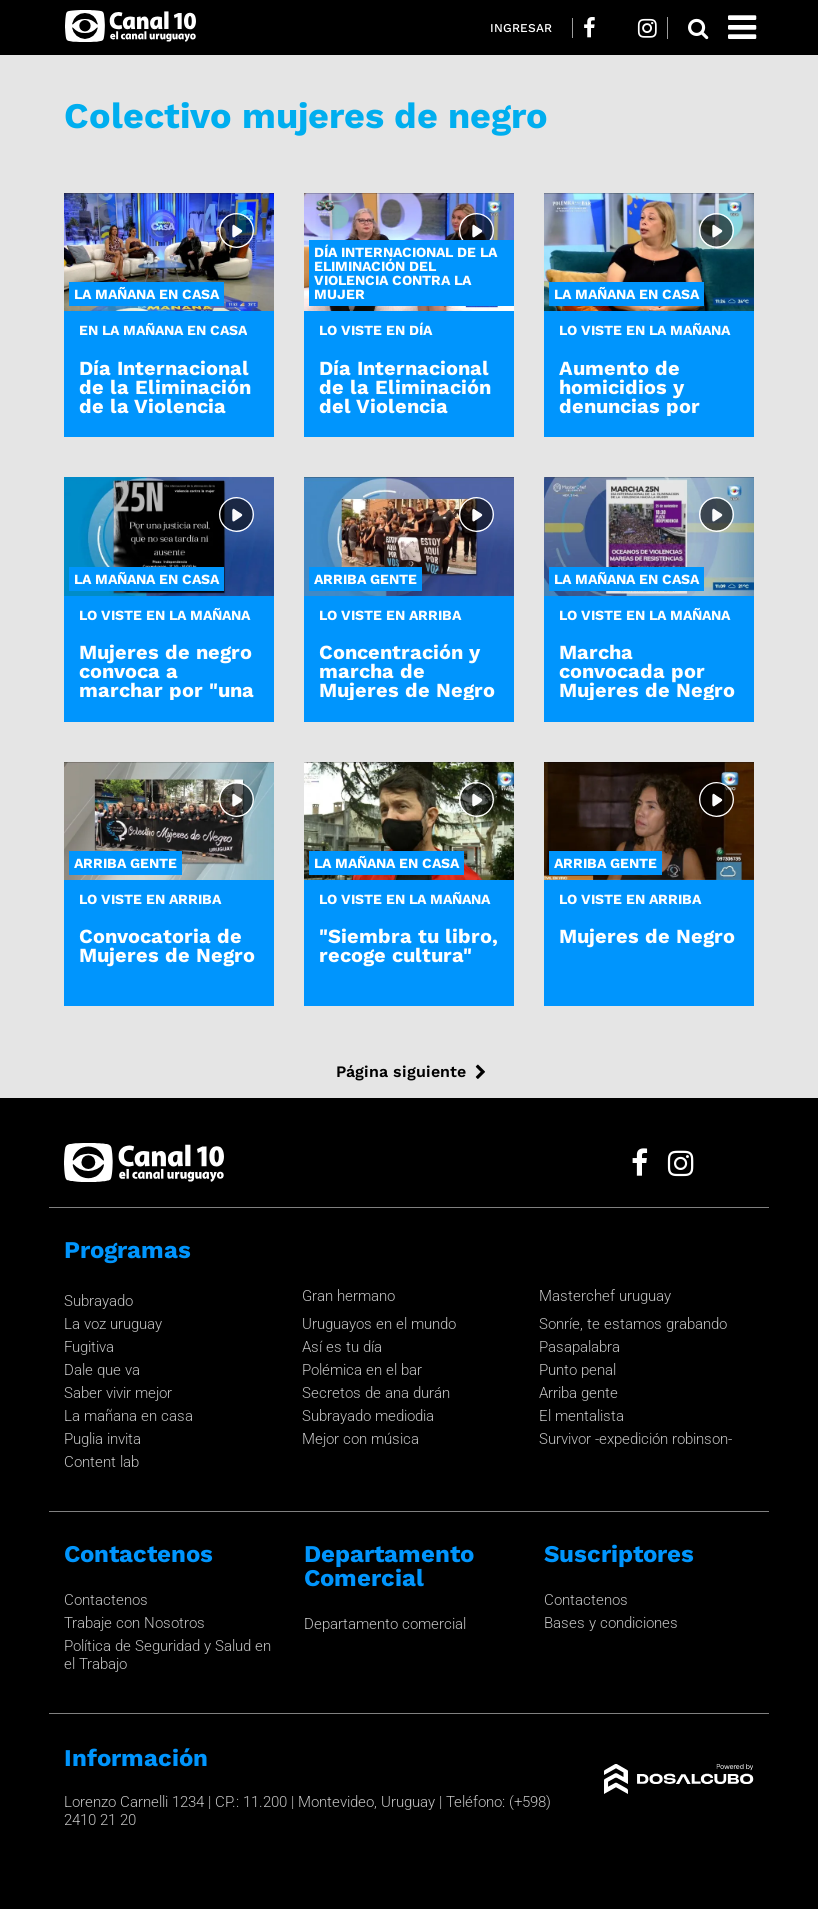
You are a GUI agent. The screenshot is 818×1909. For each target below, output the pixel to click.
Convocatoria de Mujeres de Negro (167, 945)
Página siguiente (401, 1071)
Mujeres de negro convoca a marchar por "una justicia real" (166, 681)
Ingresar (521, 28)
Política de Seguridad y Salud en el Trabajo (167, 1655)
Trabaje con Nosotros (134, 1623)
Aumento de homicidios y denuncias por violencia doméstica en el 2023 (639, 416)
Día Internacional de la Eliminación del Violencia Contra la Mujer (405, 397)
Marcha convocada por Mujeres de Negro (647, 671)
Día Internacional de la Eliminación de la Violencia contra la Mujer (165, 397)
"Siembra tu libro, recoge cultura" (408, 945)
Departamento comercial (385, 1624)
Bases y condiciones (611, 1623)
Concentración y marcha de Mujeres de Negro (407, 671)
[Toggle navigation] (742, 27)
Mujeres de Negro (647, 936)
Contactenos (106, 1600)
